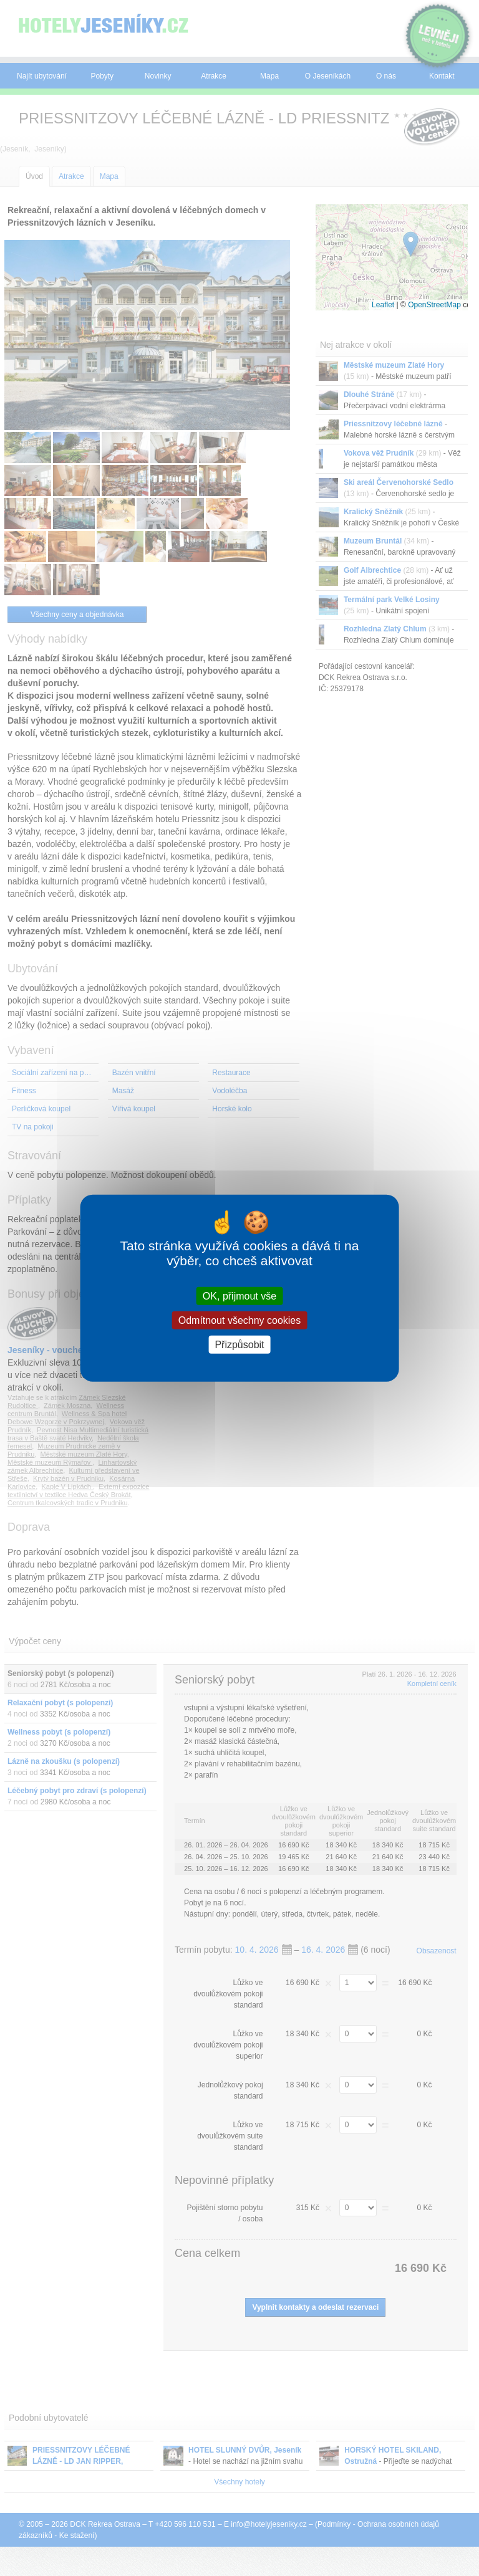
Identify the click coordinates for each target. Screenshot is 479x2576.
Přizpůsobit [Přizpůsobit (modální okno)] (239, 1344)
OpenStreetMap (434, 304)
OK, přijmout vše (239, 1295)
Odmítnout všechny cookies (239, 1319)
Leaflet (383, 304)
